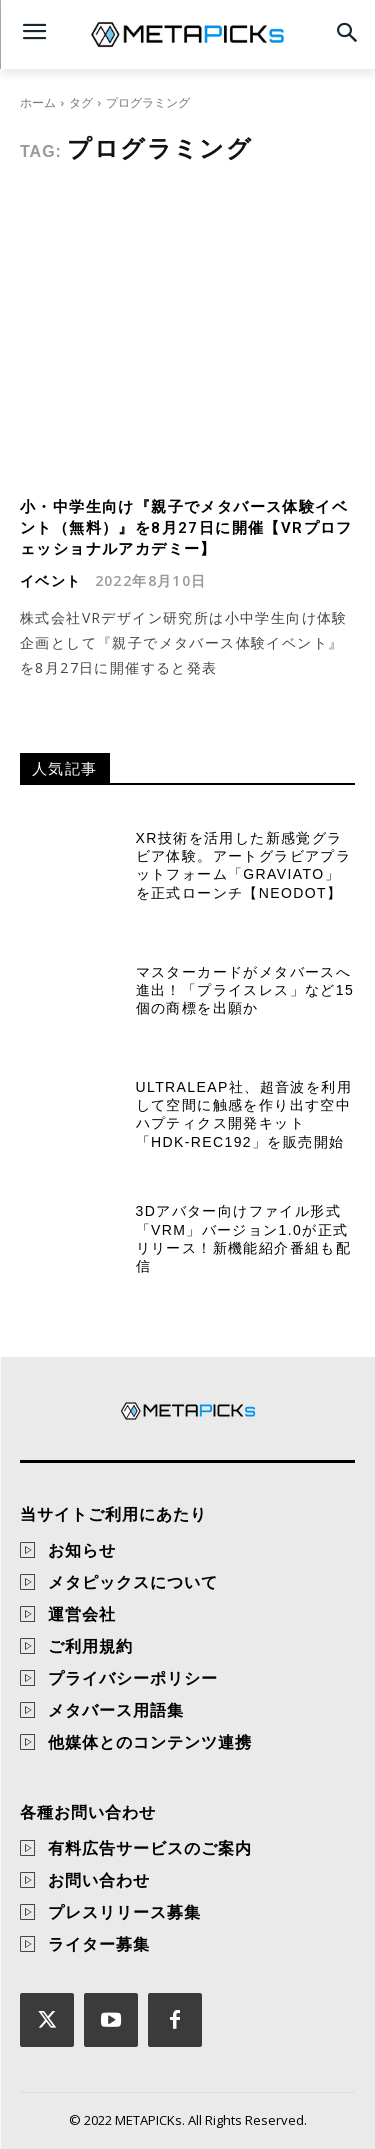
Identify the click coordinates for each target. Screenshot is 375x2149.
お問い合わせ (99, 1880)
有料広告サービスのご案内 (150, 1848)
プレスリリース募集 (124, 1912)
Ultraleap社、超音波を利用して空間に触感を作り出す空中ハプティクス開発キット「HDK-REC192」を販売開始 (244, 1114)
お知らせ (82, 1550)
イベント (51, 581)
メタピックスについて (133, 1582)
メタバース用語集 (116, 1710)
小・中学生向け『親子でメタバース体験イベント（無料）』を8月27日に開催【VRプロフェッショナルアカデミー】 (186, 528)
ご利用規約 (90, 1646)
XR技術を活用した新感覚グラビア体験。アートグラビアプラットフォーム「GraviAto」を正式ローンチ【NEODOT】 (244, 865)
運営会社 (82, 1614)
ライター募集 (99, 1944)
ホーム (38, 102)
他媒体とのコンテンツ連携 (150, 1742)
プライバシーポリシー (133, 1678)
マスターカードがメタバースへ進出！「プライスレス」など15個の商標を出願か (245, 990)
